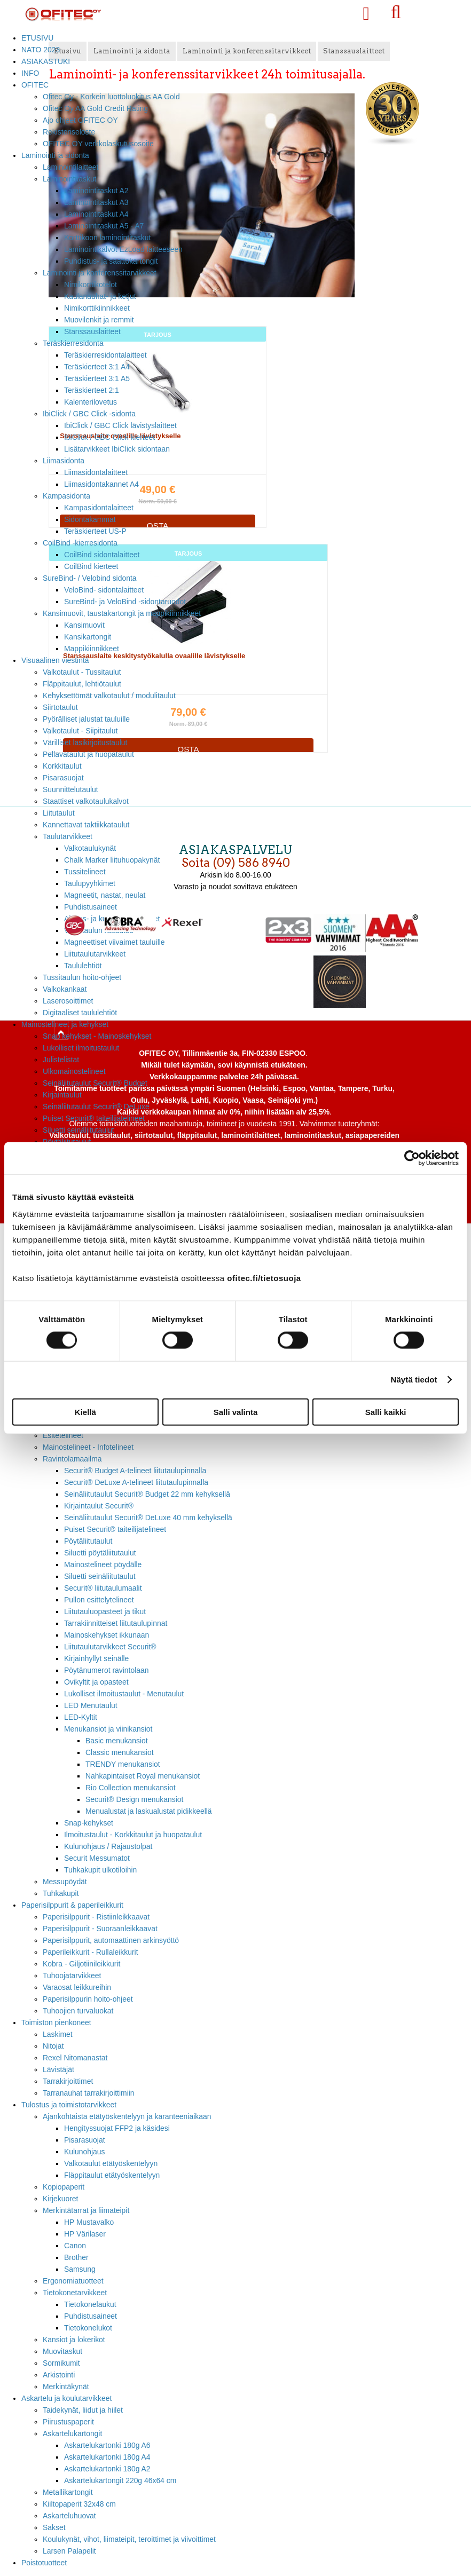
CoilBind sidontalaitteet (101, 554)
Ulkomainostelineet (74, 1071)
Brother (76, 2257)
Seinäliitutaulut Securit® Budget (95, 1083)
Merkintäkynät (66, 2386)
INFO (30, 73)
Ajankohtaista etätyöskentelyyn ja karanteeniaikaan (127, 2116)
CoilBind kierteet (91, 566)
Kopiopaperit (63, 2187)
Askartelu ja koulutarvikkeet (66, 2398)
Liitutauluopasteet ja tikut (105, 1611)
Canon (75, 2245)
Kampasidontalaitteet (99, 507)
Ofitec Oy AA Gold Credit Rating (95, 108)
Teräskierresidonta (73, 343)
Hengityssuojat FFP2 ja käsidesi (117, 2128)
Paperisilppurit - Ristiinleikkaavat (96, 1917)
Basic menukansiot (116, 1740)
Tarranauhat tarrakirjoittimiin (89, 2093)
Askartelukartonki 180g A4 (107, 2457)
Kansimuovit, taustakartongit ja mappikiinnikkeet (122, 613)
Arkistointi (59, 2374)
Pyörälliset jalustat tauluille (86, 719)
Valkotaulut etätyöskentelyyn (111, 2163)
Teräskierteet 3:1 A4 (97, 366)
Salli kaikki (385, 1411)
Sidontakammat (90, 519)
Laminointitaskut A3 (96, 202)
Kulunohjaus (84, 2151)
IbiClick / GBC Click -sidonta (89, 413)
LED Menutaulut (90, 1705)
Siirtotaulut (60, 707)
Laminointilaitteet (70, 167)
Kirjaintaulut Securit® (99, 1506)
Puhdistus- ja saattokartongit (111, 261)
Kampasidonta (66, 496)
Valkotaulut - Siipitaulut (80, 730)
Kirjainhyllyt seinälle (96, 1658)
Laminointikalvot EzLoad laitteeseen (123, 249)
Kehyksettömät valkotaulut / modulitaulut (109, 695)
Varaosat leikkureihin (77, 1987)
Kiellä (85, 1411)
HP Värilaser (85, 2234)
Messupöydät (65, 1881)
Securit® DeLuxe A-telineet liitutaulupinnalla (136, 1482)
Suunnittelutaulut (70, 789)
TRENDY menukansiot (122, 1764)
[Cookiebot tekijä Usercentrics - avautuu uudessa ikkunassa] (412, 1158)
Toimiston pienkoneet (56, 2022)
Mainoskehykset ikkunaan (106, 1635)
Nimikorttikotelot (90, 284)
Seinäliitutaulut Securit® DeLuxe (96, 1106)
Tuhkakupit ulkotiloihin (100, 1870)
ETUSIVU (37, 38)
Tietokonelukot (88, 2328)
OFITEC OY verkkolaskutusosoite (98, 143)
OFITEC (35, 85)
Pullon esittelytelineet (99, 1599)
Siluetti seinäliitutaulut (78, 1130)
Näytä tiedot (414, 1379)
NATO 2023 (40, 49)
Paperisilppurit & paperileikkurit (72, 1905)
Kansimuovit (84, 625)
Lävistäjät (58, 2069)
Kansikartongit (87, 637)
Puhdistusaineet (90, 2316)
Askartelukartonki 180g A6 (107, 2445)
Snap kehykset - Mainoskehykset (97, 1036)
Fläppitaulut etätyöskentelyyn (112, 2175)
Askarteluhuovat (69, 2515)
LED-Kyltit (80, 1717)
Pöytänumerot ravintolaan (106, 1670)
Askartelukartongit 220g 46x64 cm (120, 2480)
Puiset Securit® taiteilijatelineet (94, 1118)
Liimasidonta (63, 460)
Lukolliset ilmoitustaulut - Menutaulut (124, 1693)
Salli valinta (236, 1411)
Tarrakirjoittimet (68, 2081)
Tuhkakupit (61, 1893)
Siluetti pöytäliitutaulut (100, 1552)
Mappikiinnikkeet (91, 648)
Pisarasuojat (63, 777)
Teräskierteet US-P (95, 531)
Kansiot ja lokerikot (74, 2339)
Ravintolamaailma (72, 1459)
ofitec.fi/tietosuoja (264, 1277)
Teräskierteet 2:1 (91, 390)
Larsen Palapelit (69, 2551)
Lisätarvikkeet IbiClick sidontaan (117, 449)
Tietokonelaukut (90, 2304)
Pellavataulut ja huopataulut (88, 754)
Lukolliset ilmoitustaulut (81, 1048)
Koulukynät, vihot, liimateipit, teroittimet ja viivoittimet (129, 2539)
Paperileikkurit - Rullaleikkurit (90, 1952)
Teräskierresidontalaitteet (105, 355)
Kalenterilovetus (90, 402)
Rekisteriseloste (69, 132)
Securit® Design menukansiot (134, 1799)
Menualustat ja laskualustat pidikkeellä (148, 1811)
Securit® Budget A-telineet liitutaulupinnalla (135, 1470)
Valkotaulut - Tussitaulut (82, 672)
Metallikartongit (68, 2492)
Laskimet (58, 2034)
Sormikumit (61, 2363)
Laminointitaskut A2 (96, 190)
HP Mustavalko (89, 2222)
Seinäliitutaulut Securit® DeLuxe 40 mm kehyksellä (148, 1517)
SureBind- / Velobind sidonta (90, 578)
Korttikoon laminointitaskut (107, 237)
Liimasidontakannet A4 (101, 484)
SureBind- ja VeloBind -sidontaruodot (125, 601)
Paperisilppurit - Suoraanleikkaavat (100, 1928)
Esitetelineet (63, 1435)
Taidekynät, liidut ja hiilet (83, 2410)
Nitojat (53, 2046)
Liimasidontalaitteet (96, 472)
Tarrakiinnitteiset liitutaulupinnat (115, 1623)
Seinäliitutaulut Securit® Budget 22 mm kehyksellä (147, 1494)
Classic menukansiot (119, 1752)
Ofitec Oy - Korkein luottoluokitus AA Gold (111, 96)
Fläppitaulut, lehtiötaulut (82, 683)
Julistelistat (61, 1059)
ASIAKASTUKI (45, 61)
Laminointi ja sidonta (55, 155)
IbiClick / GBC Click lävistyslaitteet (120, 425)
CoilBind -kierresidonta (80, 543)
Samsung (80, 2269)
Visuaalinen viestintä (55, 660)
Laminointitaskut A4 (96, 214)
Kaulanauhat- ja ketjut (100, 296)
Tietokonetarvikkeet (75, 2292)
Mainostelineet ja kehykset (64, 1024)
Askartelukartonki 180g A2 (107, 2468)
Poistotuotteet (44, 2562)
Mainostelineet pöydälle (103, 1564)
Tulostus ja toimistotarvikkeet (68, 2104)
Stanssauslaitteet (92, 331)
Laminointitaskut (70, 179)
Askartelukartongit (72, 2433)
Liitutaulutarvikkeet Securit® (110, 1646)
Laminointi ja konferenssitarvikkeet (99, 272)
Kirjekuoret (60, 2198)
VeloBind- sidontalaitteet (104, 590)
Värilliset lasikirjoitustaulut (85, 742)
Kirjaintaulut (62, 1095)
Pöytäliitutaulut (88, 1541)
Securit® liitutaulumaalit (103, 1588)
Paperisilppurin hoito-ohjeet (88, 1999)
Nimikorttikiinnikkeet (97, 308)
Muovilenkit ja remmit (99, 319)
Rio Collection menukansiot (130, 1787)
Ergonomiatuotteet (73, 2281)
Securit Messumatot (97, 1858)
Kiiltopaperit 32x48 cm (79, 2504)
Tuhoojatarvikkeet (72, 1975)
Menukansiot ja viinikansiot (108, 1729)
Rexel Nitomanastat (75, 2057)
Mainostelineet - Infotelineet (88, 1447)
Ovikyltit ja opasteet (96, 1682)
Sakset (54, 2527)
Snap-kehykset (88, 1823)
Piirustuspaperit (68, 2421)
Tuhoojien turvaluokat (78, 2010)
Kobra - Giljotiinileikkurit (81, 1963)
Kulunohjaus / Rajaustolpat (108, 1846)
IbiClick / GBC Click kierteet (109, 437)
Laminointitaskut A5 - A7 (104, 226)
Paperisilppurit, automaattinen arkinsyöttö (111, 1940)
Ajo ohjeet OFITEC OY (80, 120)
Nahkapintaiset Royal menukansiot (142, 1776)
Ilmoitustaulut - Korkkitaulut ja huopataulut (133, 1834)
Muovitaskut (62, 2351)
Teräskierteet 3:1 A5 (97, 378)
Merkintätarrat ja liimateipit (86, 2210)
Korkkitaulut (62, 766)
